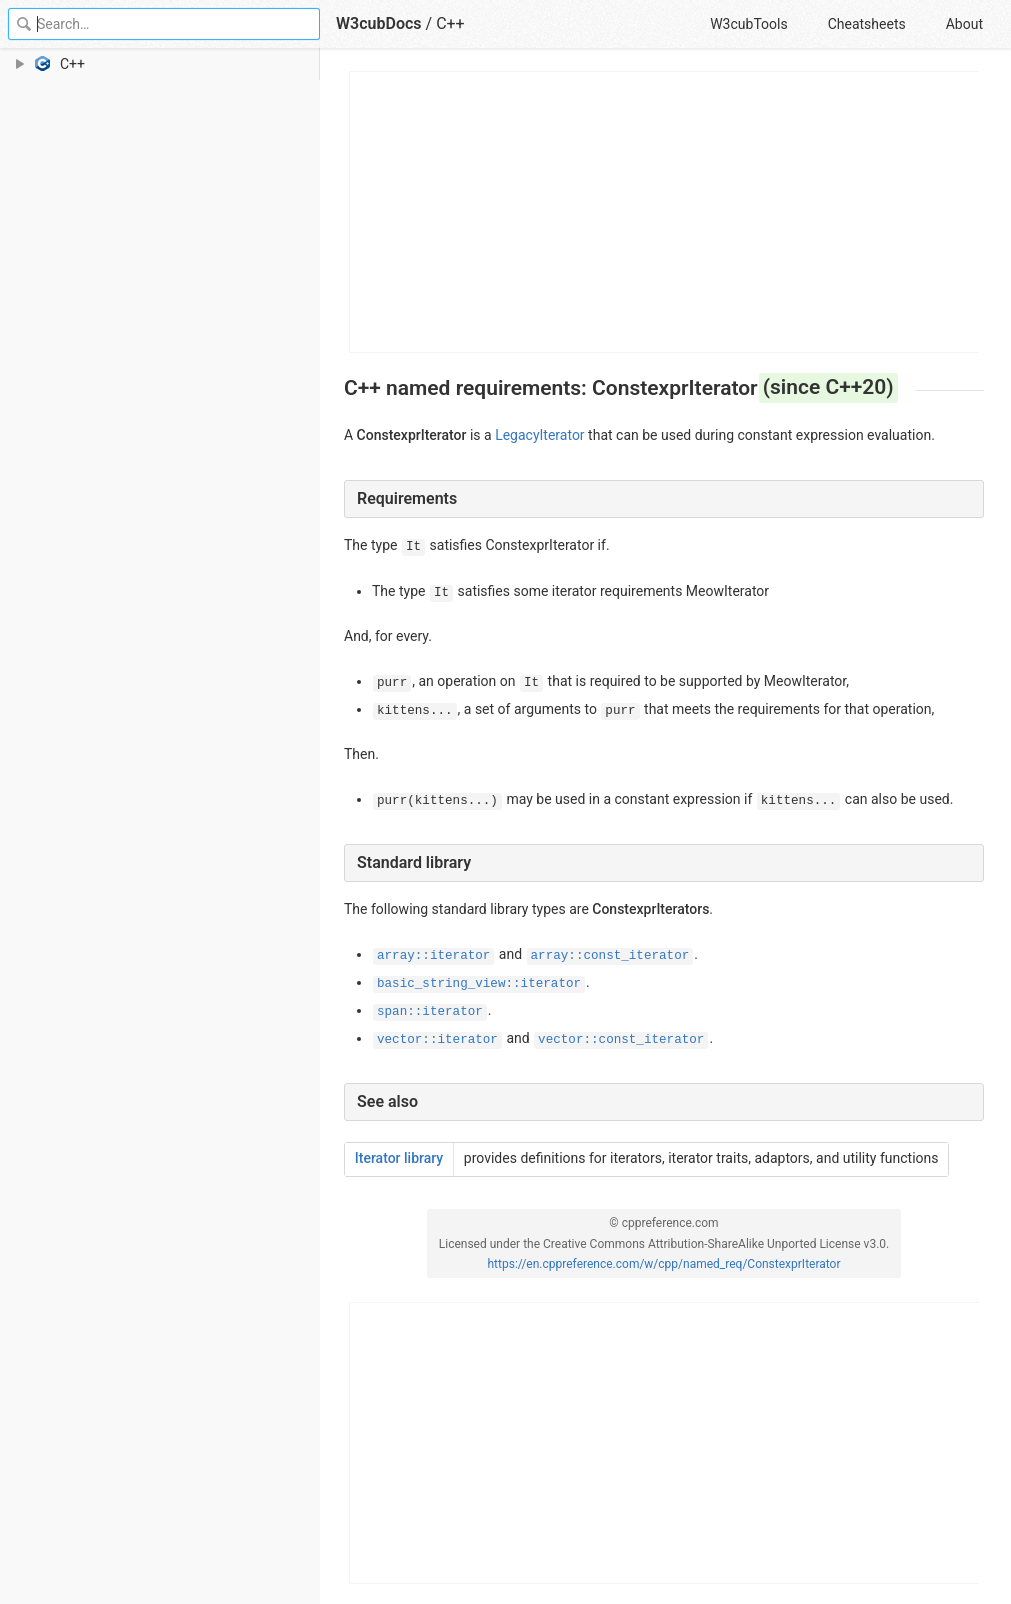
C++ (450, 23)
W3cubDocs (379, 23)
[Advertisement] (665, 212)
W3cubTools (748, 24)
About (964, 24)
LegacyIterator (539, 435)
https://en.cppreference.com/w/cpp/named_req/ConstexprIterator (663, 1264)
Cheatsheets (867, 24)
